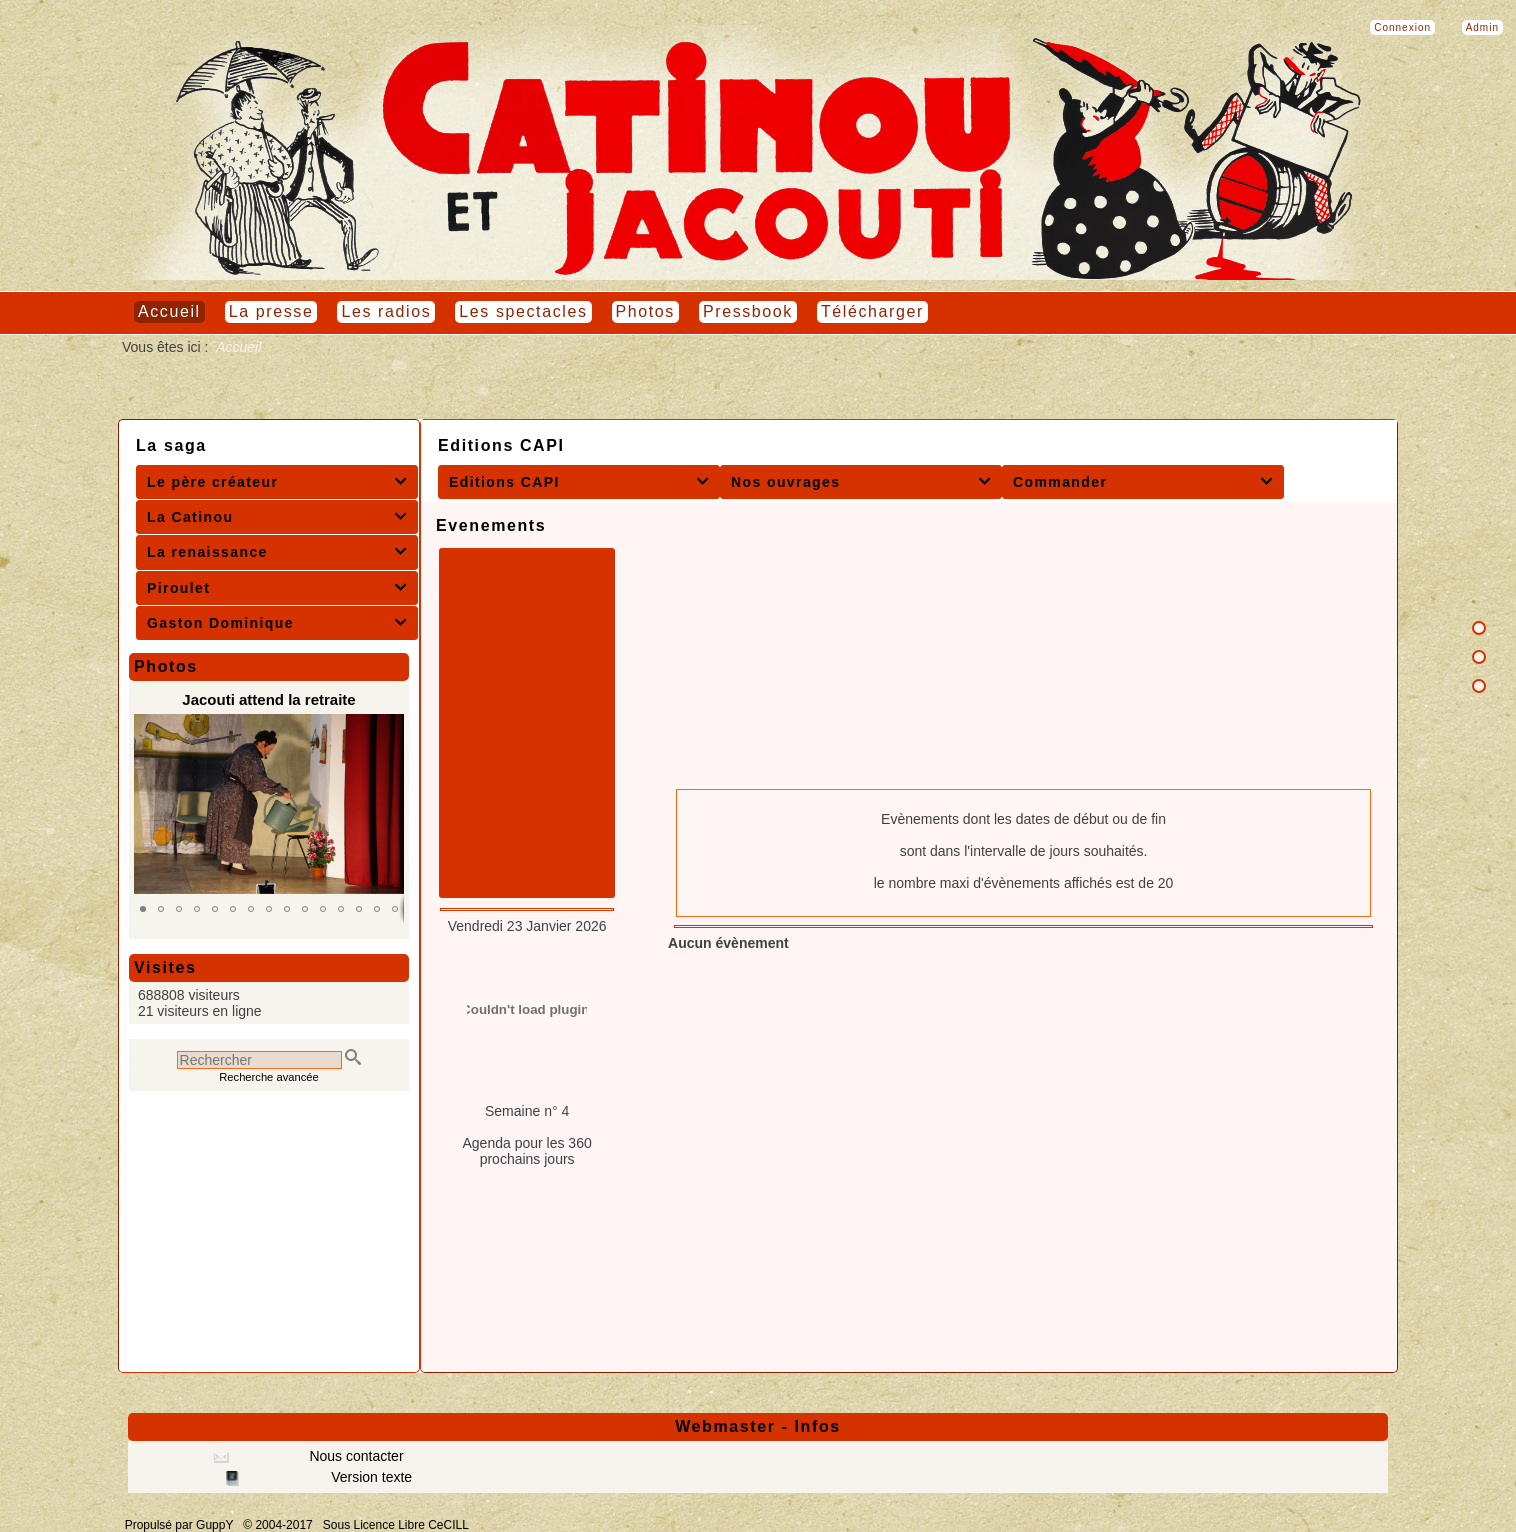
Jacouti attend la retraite (268, 699)
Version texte (369, 1477)
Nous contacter (355, 1456)
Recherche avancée (269, 1077)
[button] (143, 909)
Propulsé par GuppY (181, 1525)
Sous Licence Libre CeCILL (397, 1525)
